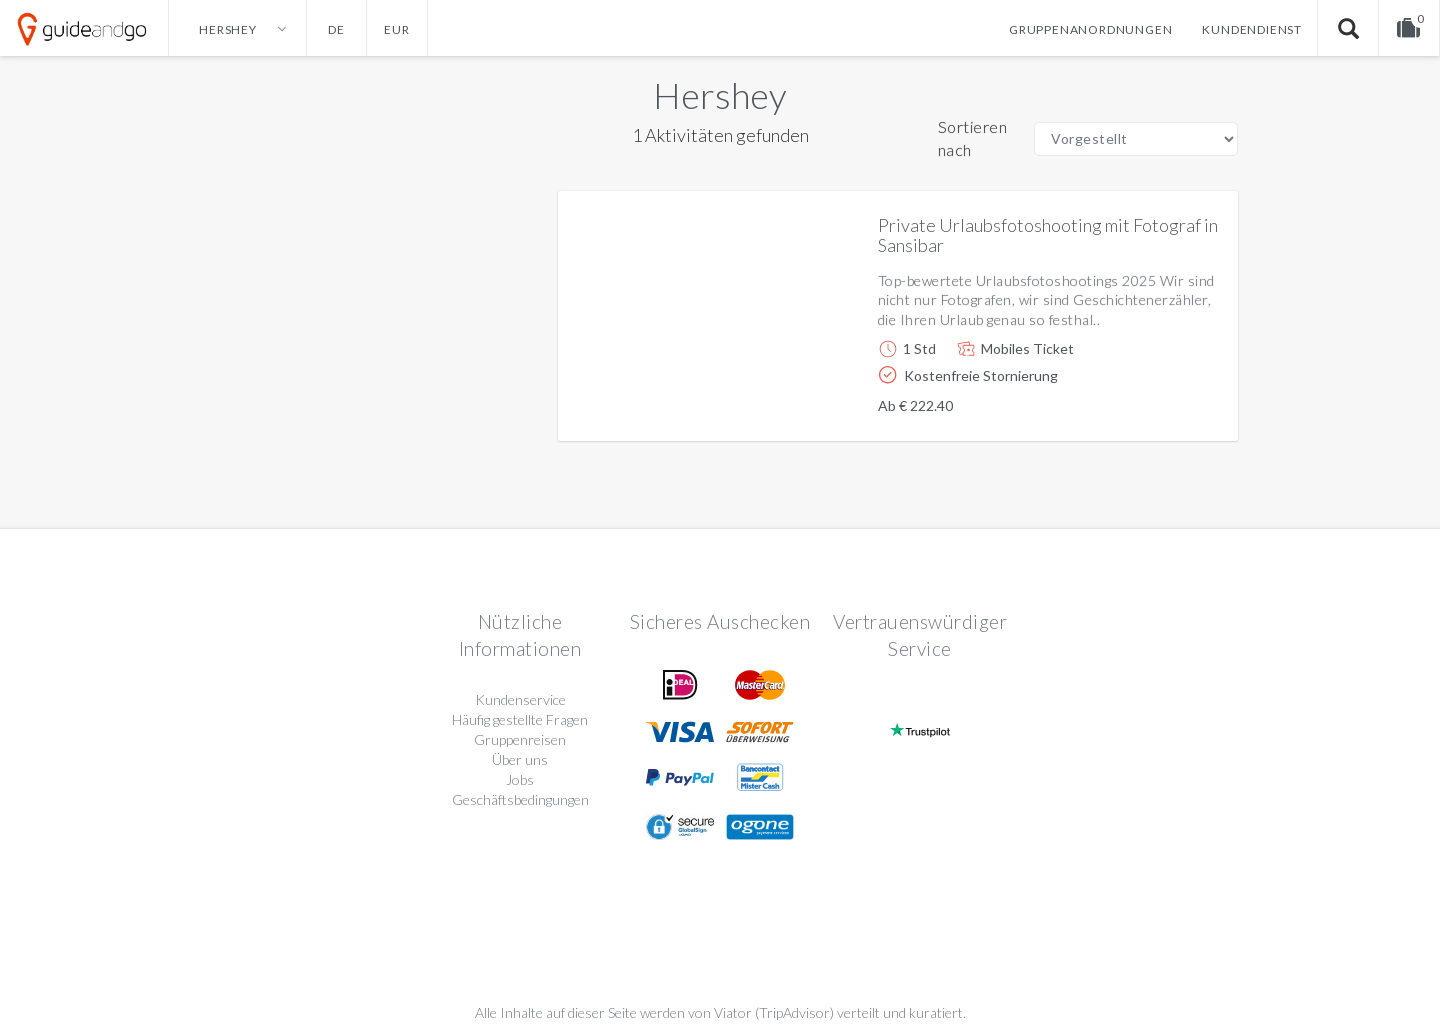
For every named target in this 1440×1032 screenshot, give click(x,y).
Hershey (720, 95)
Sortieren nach (973, 138)
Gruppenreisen (520, 739)
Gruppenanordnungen (1090, 29)
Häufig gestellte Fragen (520, 719)
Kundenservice (520, 699)
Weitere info (1154, 409)
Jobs (520, 779)
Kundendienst (1252, 29)
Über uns (520, 759)
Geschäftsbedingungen (520, 799)
